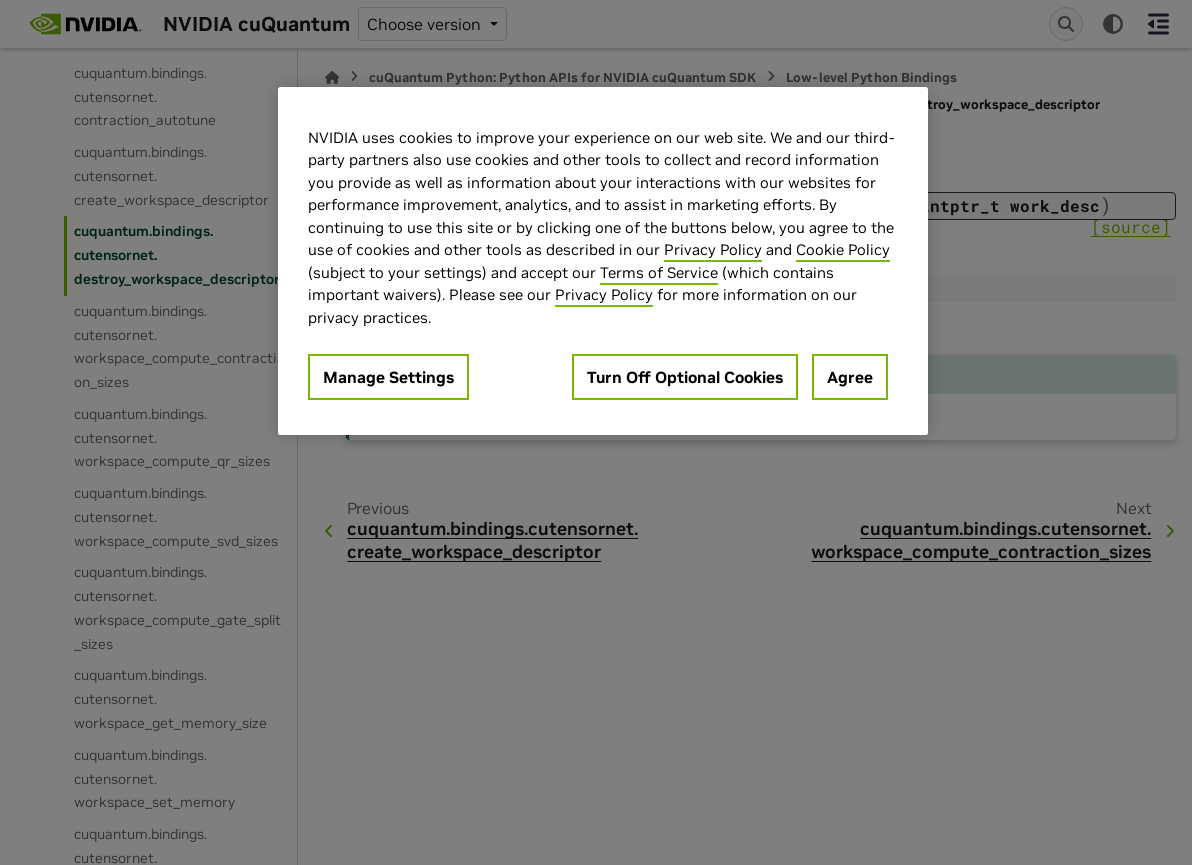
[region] (603, 261)
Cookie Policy (843, 249)
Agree (850, 377)
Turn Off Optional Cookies (685, 377)
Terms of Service (659, 272)
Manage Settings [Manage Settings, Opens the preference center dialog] (388, 377)
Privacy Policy (713, 249)
